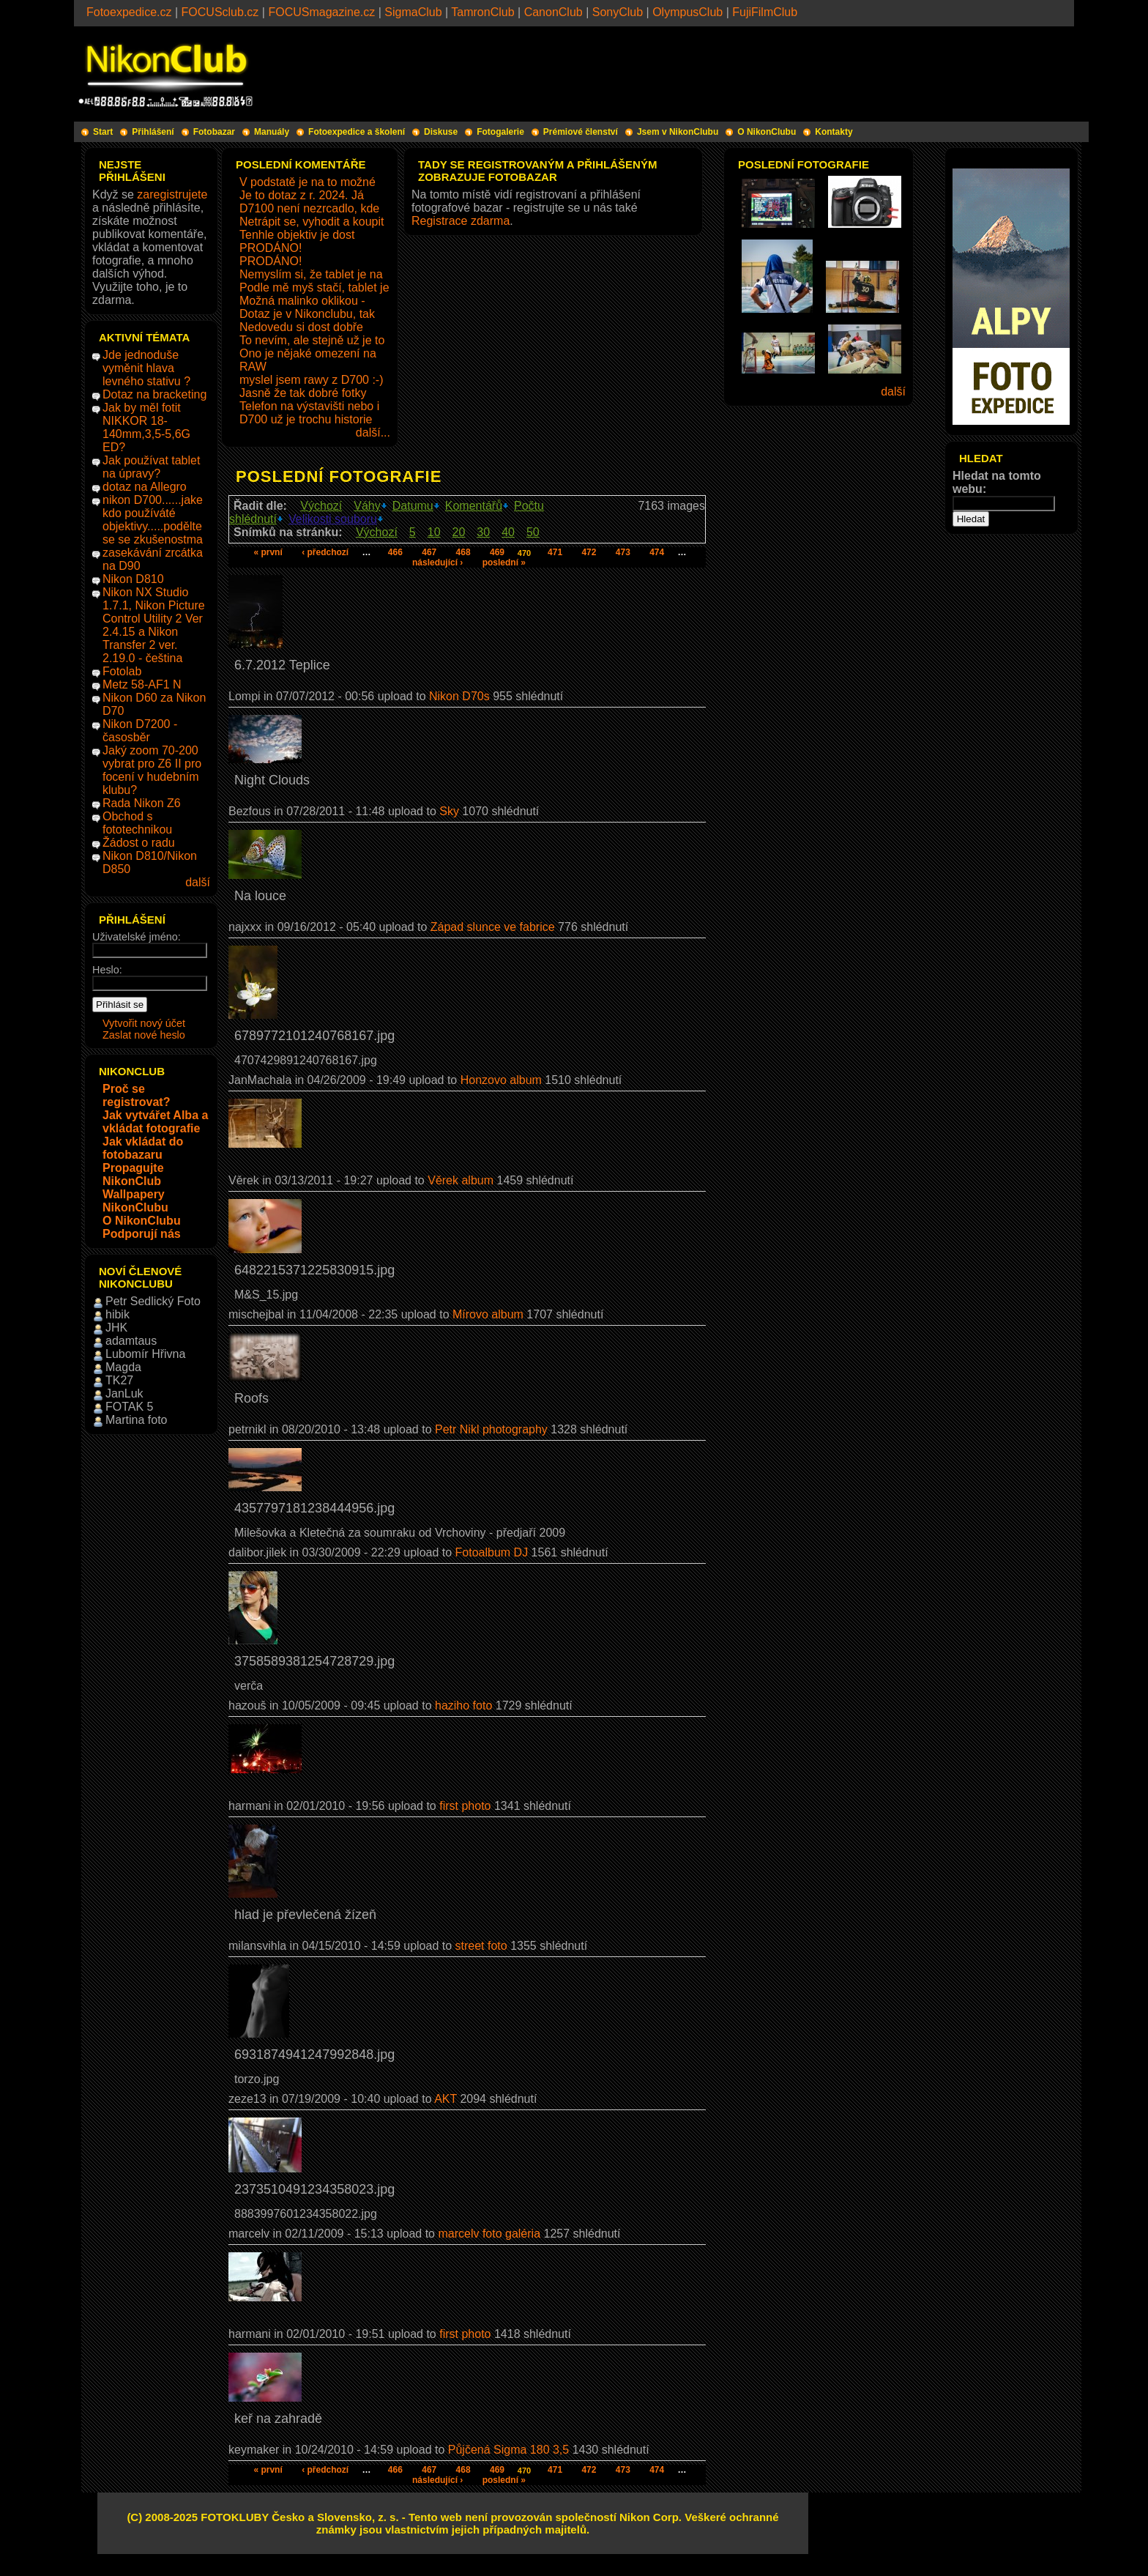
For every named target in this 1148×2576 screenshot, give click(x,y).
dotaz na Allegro (144, 486)
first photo (465, 1806)
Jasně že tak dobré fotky (302, 393)
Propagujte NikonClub (133, 1174)
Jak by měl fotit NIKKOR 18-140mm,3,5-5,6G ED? (146, 427)
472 (588, 552)
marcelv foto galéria (489, 2233)
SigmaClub (412, 12)
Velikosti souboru (332, 519)
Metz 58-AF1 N (142, 684)
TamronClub (482, 12)
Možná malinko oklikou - (302, 300)
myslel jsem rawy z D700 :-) (311, 380)
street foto (481, 1946)
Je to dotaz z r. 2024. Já (301, 195)
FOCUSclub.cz (220, 12)
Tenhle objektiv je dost (296, 235)
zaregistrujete (172, 194)
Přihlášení (153, 132)
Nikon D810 (133, 579)
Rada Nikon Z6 (141, 803)
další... (373, 432)
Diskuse (441, 132)
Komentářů (473, 506)
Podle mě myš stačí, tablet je (314, 287)
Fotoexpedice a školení (356, 132)
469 (497, 552)
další (197, 882)
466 (395, 552)
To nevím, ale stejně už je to (311, 340)
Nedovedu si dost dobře (301, 327)
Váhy (367, 506)
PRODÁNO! (270, 248)
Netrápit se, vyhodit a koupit (311, 221)
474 (656, 552)
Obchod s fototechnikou (137, 823)
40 (508, 532)
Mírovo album (487, 1314)
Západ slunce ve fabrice (492, 927)
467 (429, 552)
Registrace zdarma (460, 221)
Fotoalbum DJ (492, 1552)
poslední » (504, 562)
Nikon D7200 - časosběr (139, 730)
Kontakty (833, 132)
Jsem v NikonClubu (677, 132)
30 (483, 532)
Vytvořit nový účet (143, 1023)
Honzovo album (501, 1080)
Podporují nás (141, 1234)
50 (533, 532)
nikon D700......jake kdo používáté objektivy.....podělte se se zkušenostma (152, 520)
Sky (449, 811)
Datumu (412, 506)
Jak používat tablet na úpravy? (151, 467)
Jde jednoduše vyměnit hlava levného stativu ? (146, 368)
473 (623, 552)
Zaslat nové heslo (143, 1035)
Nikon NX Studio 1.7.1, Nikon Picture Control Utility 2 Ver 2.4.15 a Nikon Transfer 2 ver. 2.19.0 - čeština (153, 625)
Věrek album (460, 1180)
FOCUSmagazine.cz (321, 12)
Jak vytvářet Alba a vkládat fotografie (155, 1122)
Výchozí (321, 506)
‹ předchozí (325, 552)
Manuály (271, 132)
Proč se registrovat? (136, 1095)
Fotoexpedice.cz (129, 12)
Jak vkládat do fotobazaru (142, 1148)
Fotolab (121, 671)
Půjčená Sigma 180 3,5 (508, 2449)
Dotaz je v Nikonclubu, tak (307, 314)
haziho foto (463, 1705)
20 (459, 532)
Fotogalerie (500, 132)
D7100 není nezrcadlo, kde (309, 208)
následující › (437, 562)
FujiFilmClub (764, 12)
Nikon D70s (459, 696)
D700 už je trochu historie (305, 419)
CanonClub (553, 12)
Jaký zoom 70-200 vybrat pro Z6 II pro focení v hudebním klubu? (151, 770)
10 (434, 532)
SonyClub (617, 12)
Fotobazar (214, 132)
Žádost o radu (138, 842)
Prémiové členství (580, 132)
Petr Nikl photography (491, 1429)
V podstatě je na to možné (307, 182)
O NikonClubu (766, 132)
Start (103, 132)
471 (555, 552)
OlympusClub (687, 12)
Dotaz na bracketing (154, 394)
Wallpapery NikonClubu (135, 1201)
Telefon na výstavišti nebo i (309, 406)
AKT (445, 2099)
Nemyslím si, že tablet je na (311, 274)
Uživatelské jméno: (136, 937)
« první (267, 552)
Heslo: (107, 970)
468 (463, 552)
